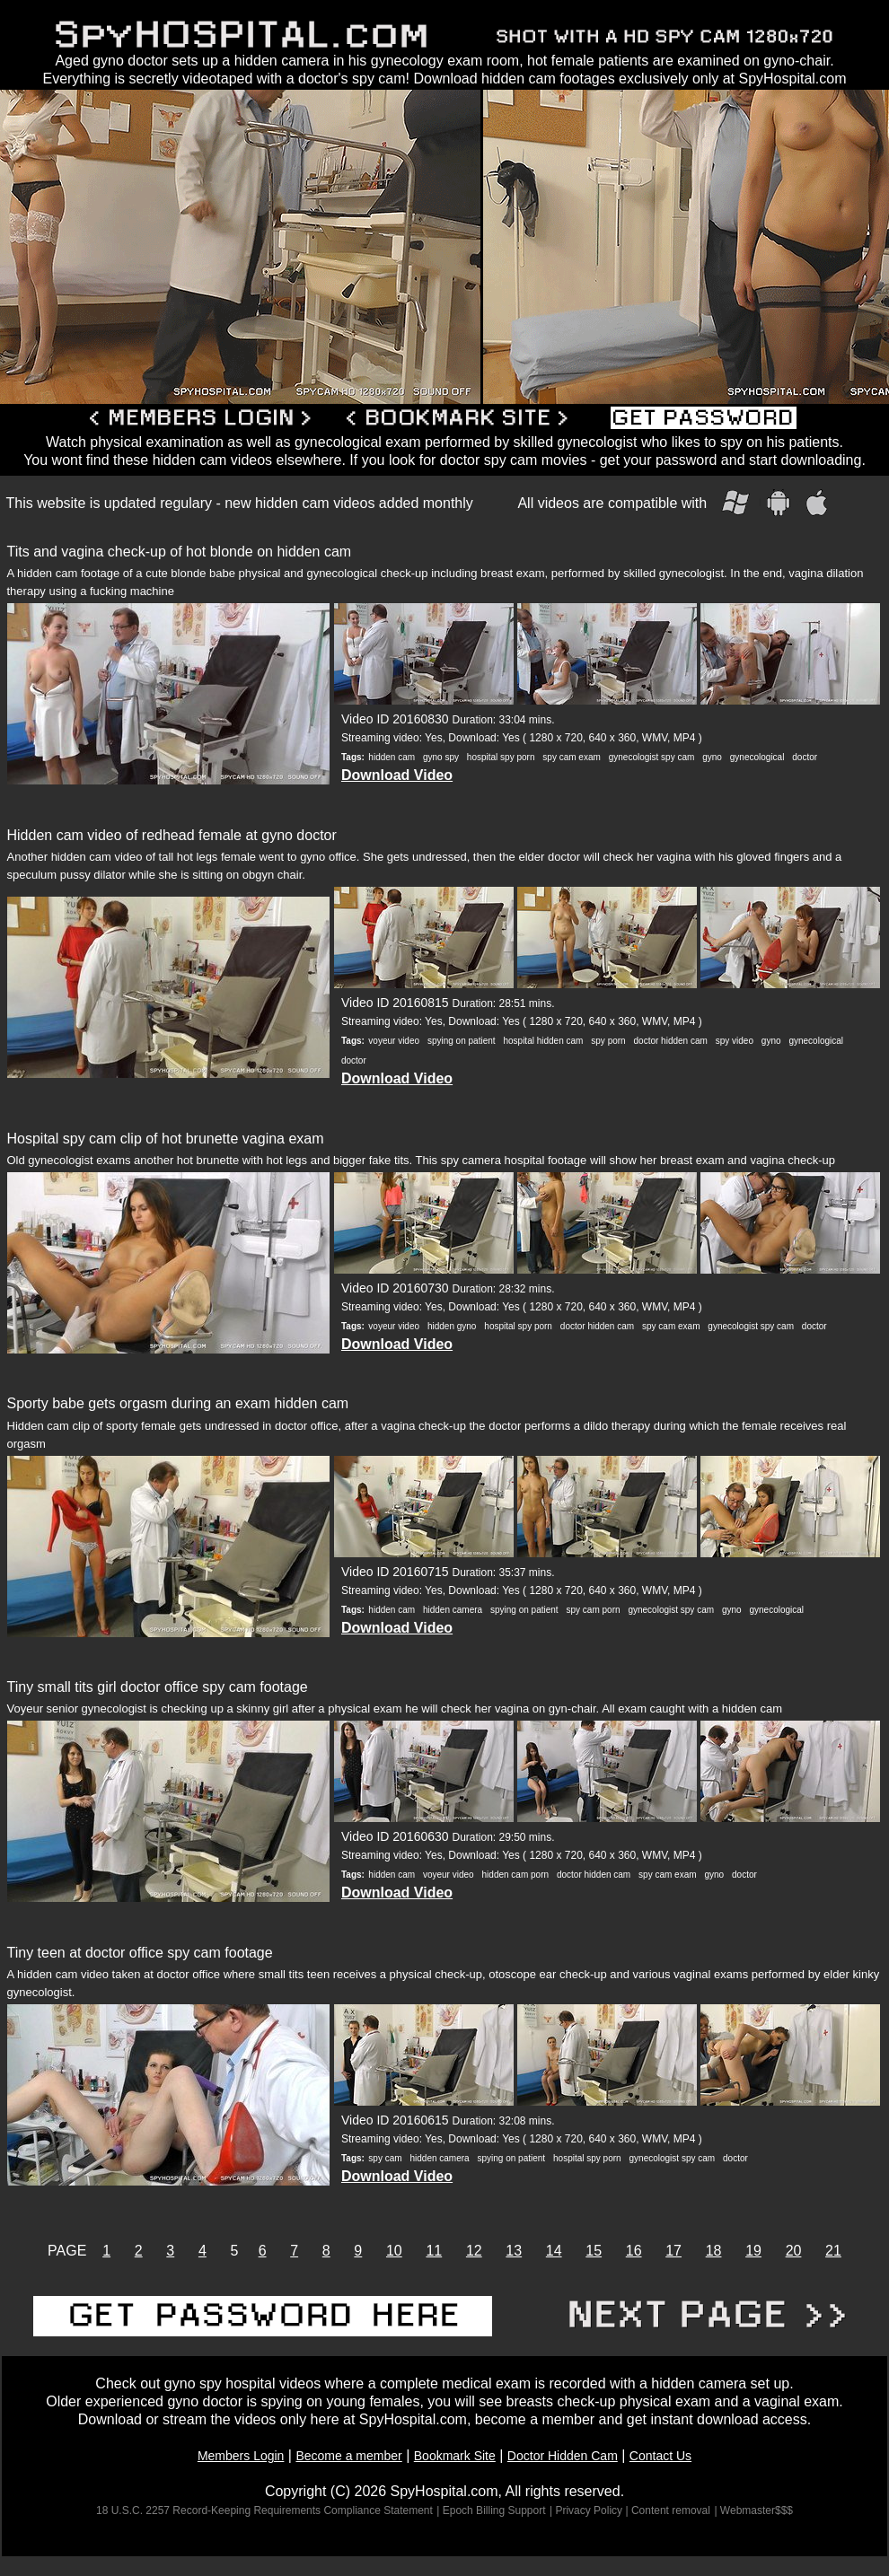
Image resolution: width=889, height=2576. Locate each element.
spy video (734, 1041)
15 (593, 2250)
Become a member (348, 2456)
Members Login (241, 2456)
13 (514, 2250)
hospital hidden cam (543, 1041)
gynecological (757, 757)
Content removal (670, 2510)
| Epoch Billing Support (490, 2510)
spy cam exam (571, 757)
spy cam (384, 2158)
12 (474, 2250)
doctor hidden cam (671, 1041)
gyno (712, 757)
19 (753, 2250)
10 (394, 2250)
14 (554, 2250)
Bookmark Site (455, 2456)
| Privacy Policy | (590, 2510)
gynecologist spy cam (652, 757)
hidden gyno (452, 1326)
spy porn (608, 1041)
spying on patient (461, 1041)
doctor (804, 757)
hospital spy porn (501, 757)
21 (833, 2250)
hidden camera (452, 1610)
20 (794, 2250)
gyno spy (441, 757)
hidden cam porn (516, 1874)
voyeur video (393, 1041)
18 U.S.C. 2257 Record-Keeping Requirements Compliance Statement (264, 2510)
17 (673, 2250)
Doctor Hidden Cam (562, 2456)
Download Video (397, 775)
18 (714, 2250)
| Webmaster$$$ (753, 2510)
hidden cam (391, 757)
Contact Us (660, 2456)
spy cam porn (594, 1610)
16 (634, 2250)
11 (434, 2250)
